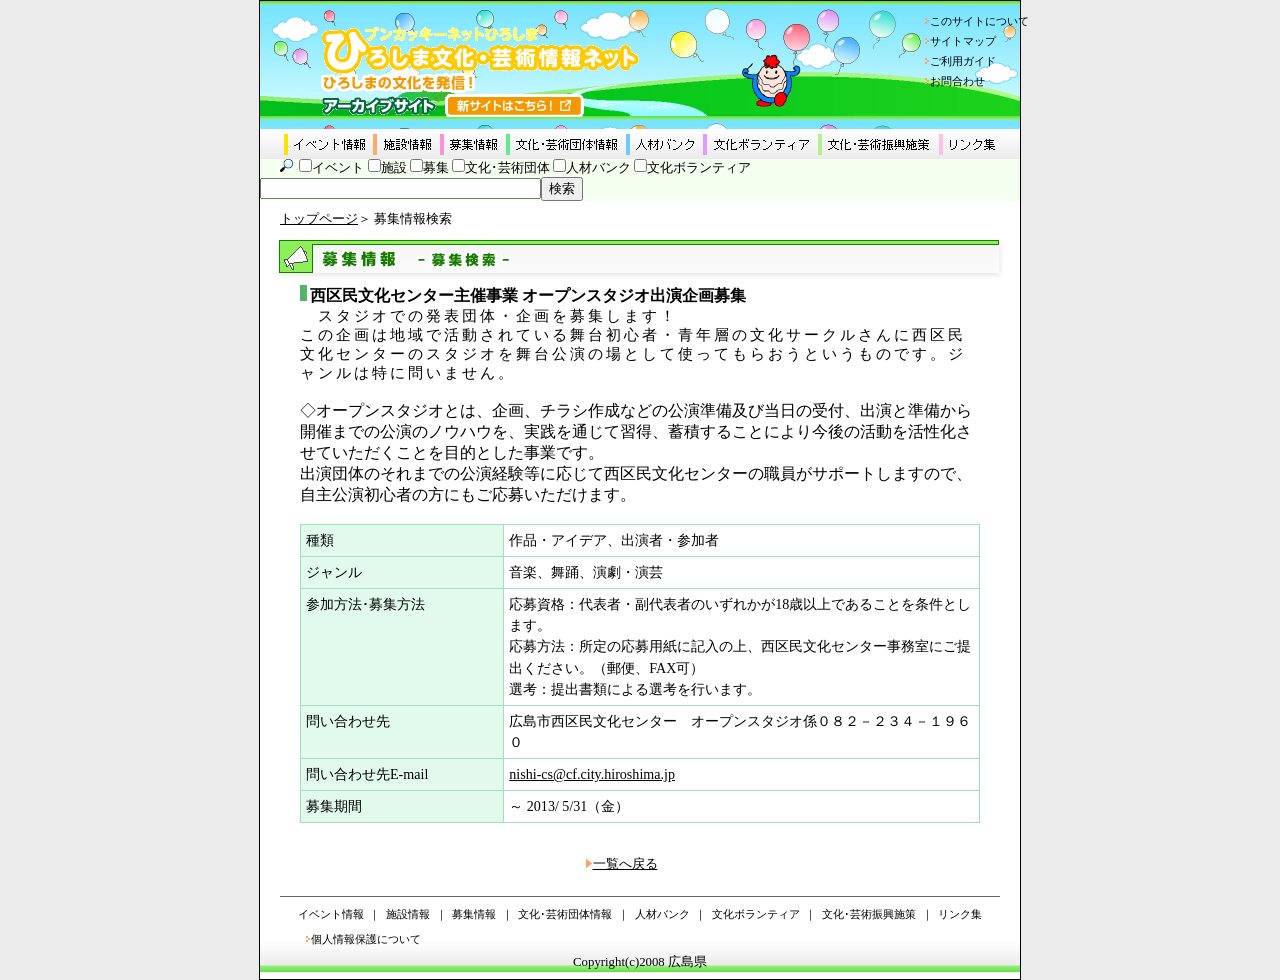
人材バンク (598, 168)
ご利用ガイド (963, 61)
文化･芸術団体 (507, 168)
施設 (394, 168)
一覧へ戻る (625, 864)
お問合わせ (957, 81)
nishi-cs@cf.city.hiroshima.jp (592, 774)
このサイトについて (979, 21)
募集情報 (474, 914)
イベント (338, 168)
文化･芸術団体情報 (565, 914)
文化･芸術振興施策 (869, 914)
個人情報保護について (366, 939)
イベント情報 (331, 914)
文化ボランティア (699, 168)
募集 (436, 168)
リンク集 (960, 914)
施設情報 (408, 914)
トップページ (319, 219)
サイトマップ (963, 41)
